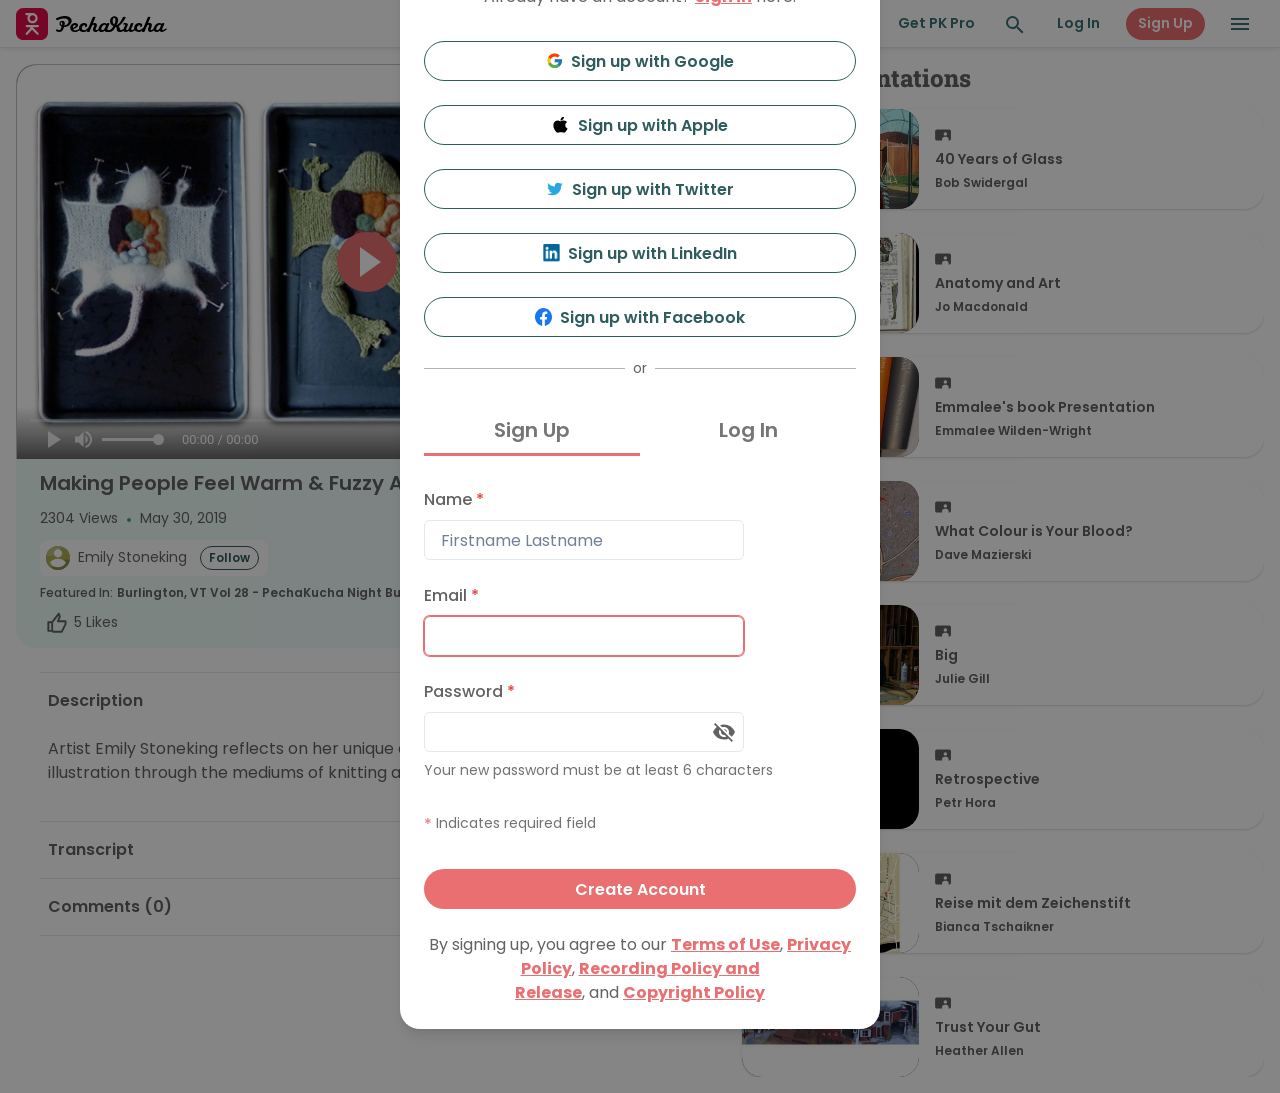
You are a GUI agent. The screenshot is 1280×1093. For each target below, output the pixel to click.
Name (454, 499)
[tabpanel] (640, 694)
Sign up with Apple (640, 125)
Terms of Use (725, 944)
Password (469, 691)
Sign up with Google (640, 61)
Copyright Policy (694, 992)
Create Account (640, 889)
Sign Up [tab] (532, 430)
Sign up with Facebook (640, 317)
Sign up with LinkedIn (640, 253)
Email (451, 595)
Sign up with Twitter (640, 189)
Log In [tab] (748, 430)
